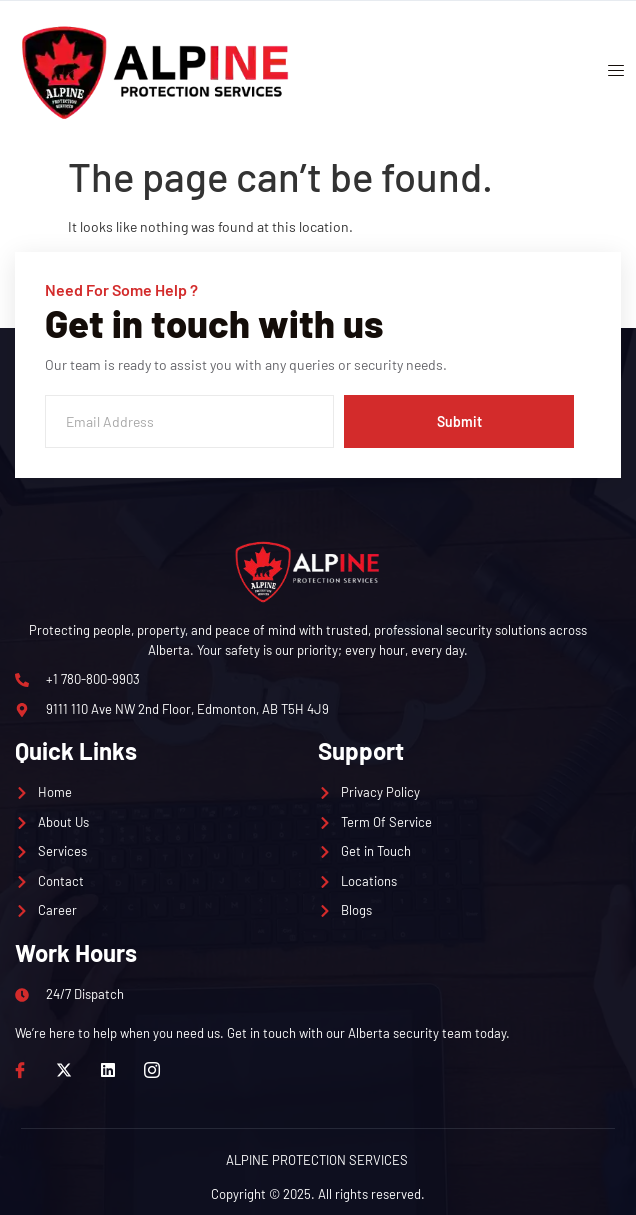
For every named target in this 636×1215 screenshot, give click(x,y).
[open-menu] (609, 73)
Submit (459, 421)
